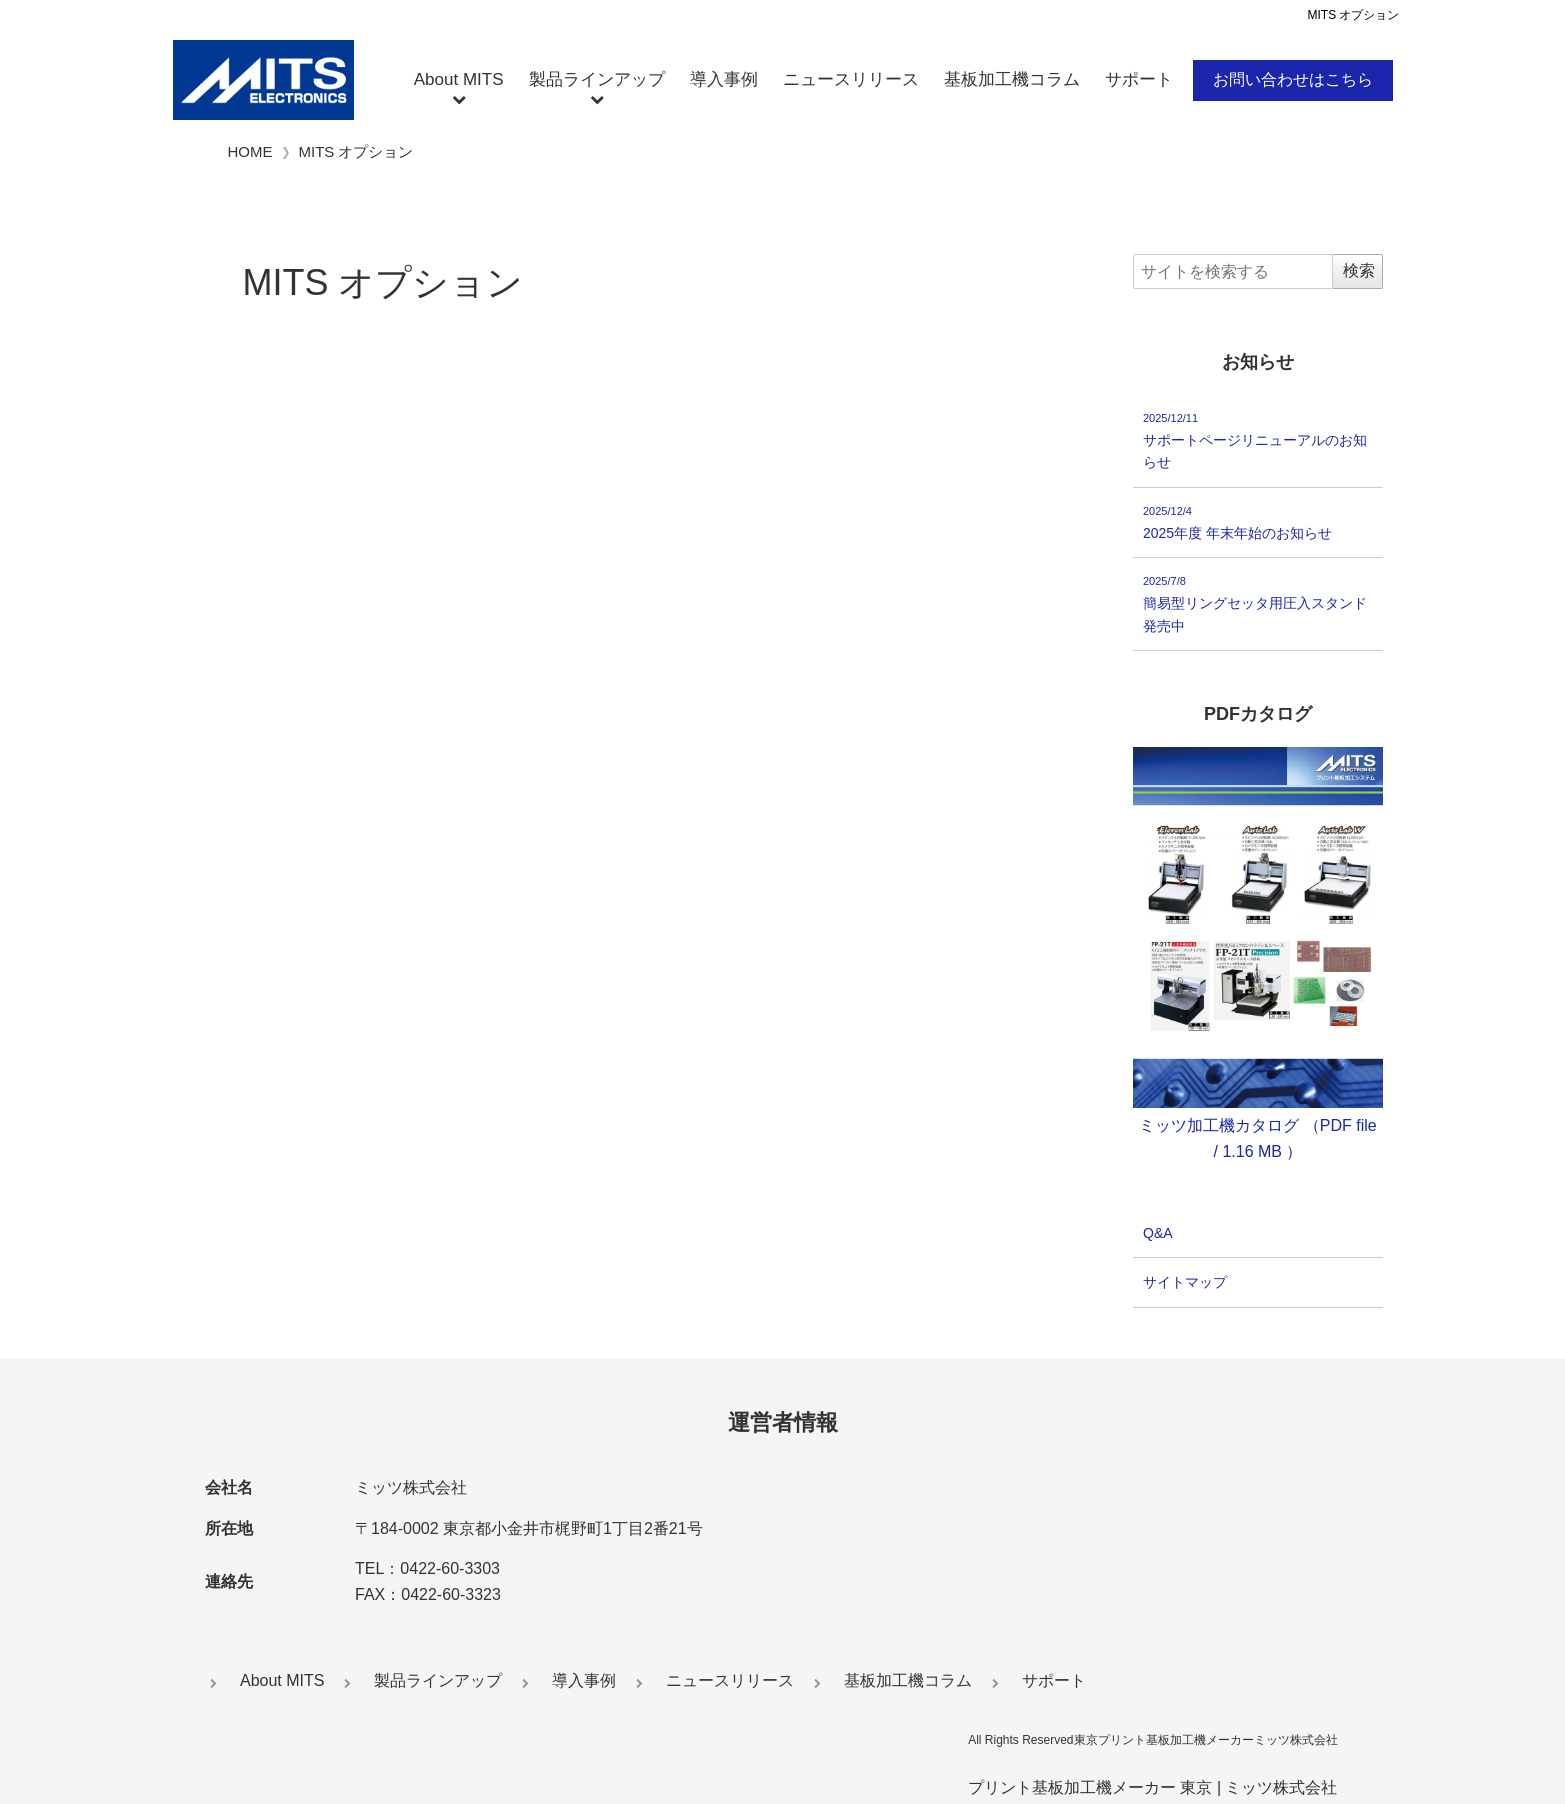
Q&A (1158, 1233)
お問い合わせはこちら (1293, 79)
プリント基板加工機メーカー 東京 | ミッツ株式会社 (1153, 1787)
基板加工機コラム (1012, 79)
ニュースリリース (851, 79)
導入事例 (724, 79)
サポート (1139, 79)
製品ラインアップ (597, 79)
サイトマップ (1185, 1283)
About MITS (459, 79)
